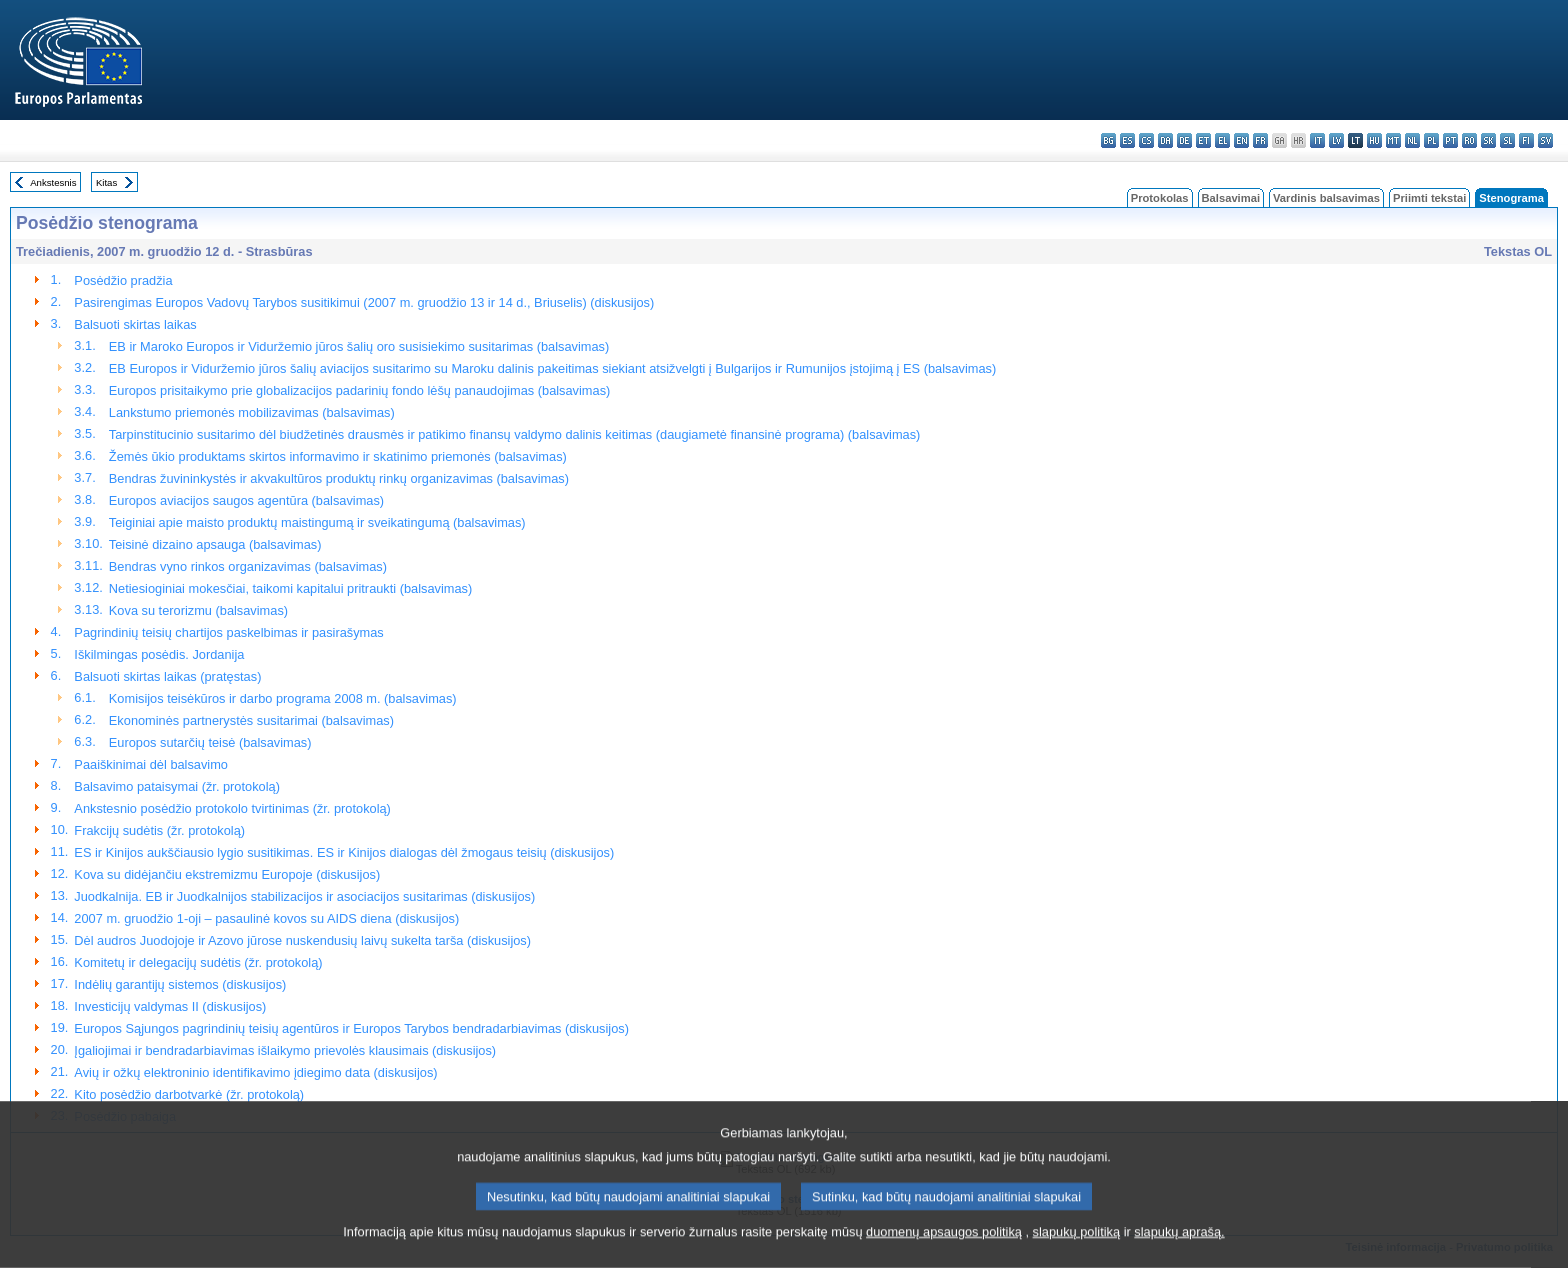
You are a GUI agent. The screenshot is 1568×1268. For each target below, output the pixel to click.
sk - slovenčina (1488, 140)
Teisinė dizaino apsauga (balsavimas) (215, 544)
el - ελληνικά (1222, 140)
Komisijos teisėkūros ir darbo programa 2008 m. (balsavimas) (283, 698)
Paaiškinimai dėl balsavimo (151, 764)
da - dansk (1165, 140)
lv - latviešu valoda (1336, 140)
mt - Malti (1393, 140)
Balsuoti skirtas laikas (135, 324)
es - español (1127, 140)
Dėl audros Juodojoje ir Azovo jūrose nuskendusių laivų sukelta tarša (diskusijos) (302, 940)
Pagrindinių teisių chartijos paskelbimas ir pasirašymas (228, 632)
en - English (1241, 140)
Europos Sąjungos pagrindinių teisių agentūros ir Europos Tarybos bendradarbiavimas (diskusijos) (351, 1028)
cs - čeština (1146, 140)
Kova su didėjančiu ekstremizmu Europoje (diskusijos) (227, 874)
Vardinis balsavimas (1326, 198)
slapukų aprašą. (1179, 1250)
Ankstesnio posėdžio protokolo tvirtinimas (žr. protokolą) (232, 808)
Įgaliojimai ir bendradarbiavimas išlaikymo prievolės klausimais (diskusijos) (285, 1050)
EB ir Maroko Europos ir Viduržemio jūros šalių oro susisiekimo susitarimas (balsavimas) (359, 346)
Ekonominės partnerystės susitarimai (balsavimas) (251, 720)
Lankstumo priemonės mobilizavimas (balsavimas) (252, 412)
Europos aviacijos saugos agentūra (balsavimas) (246, 500)
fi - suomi (1526, 140)
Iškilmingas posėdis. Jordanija (159, 654)
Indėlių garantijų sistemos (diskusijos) (180, 984)
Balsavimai (1231, 198)
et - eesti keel (1203, 140)
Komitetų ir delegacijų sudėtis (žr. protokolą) (198, 962)
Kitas (106, 182)
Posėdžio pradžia (123, 280)
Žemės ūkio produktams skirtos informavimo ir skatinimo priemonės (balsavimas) (338, 456)
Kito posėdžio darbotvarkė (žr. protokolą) (189, 1094)
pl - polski (1431, 140)
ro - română (1469, 140)
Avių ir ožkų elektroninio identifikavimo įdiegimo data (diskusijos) (255, 1072)
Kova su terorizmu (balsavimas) (198, 610)
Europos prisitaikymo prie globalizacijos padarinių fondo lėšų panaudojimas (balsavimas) (359, 390)
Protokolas (1160, 198)
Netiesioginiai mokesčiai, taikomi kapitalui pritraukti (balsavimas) (290, 588)
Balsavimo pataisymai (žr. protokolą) (177, 786)
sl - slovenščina (1507, 140)
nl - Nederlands (1412, 140)
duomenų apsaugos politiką (944, 1250)
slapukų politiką (1077, 1250)
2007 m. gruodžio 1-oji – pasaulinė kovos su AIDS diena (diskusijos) (266, 918)
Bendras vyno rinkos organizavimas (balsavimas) (248, 566)
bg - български (1108, 140)
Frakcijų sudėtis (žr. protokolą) (159, 830)
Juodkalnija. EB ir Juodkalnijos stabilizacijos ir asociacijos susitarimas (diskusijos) (304, 896)
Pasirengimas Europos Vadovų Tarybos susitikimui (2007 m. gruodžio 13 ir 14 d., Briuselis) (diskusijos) (364, 302)
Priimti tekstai (1429, 198)
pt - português (1450, 140)
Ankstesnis (53, 182)
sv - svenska (1545, 140)
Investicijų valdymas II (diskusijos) (170, 1006)
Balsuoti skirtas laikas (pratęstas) (167, 676)
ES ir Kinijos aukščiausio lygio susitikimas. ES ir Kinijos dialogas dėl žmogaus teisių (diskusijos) (344, 852)
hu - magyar (1374, 140)
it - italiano (1317, 140)
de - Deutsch (1184, 140)
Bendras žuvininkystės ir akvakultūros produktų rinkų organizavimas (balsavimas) (339, 478)
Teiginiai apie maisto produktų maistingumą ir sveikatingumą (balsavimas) (317, 522)
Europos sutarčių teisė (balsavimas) (210, 742)
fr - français (1260, 140)
